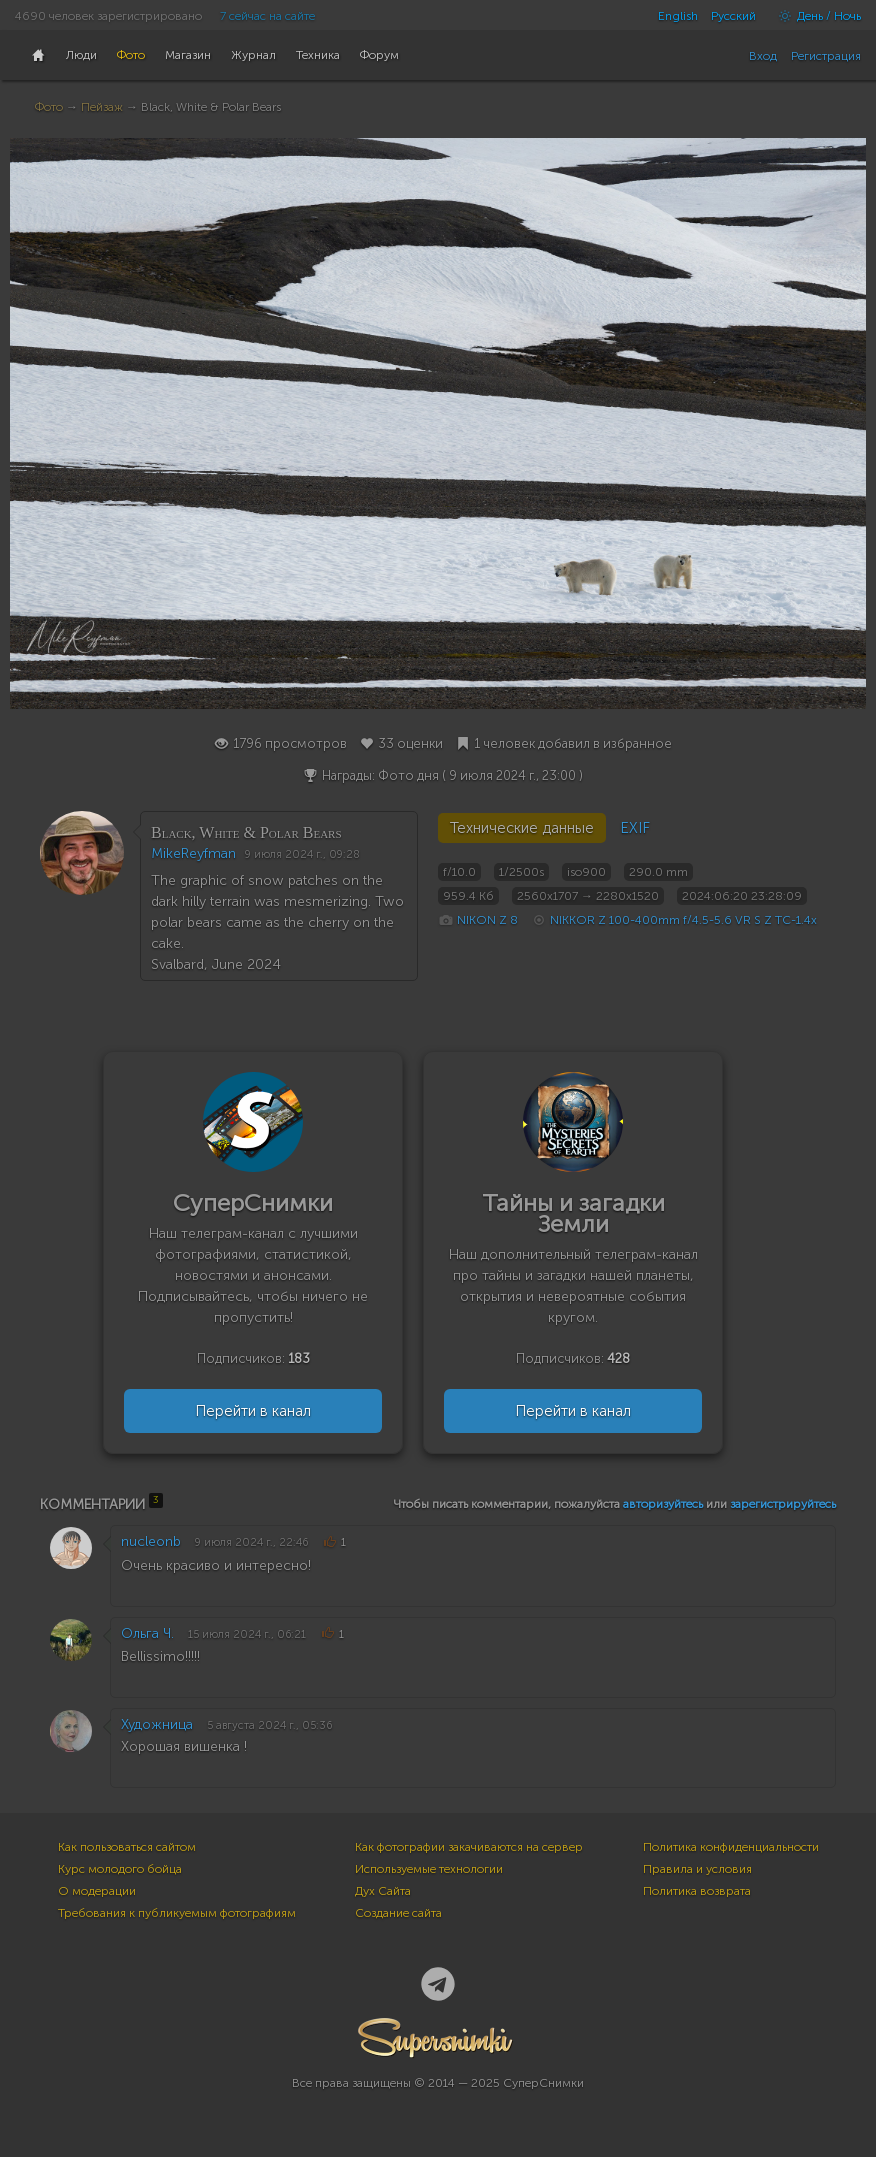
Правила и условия (697, 1869)
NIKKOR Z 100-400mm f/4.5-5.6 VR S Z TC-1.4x (683, 920)
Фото (49, 107)
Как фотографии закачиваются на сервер (469, 1847)
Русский (733, 16)
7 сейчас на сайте (267, 16)
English (678, 16)
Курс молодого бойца (120, 1869)
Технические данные (522, 828)
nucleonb (151, 1541)
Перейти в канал (253, 1411)
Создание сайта (398, 1913)
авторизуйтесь (663, 1504)
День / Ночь (815, 16)
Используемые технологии (429, 1869)
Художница (157, 1724)
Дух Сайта (383, 1891)
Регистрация (826, 56)
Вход (763, 56)
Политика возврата (697, 1891)
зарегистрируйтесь (783, 1504)
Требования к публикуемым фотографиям (177, 1913)
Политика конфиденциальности (731, 1847)
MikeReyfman (193, 853)
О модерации (97, 1891)
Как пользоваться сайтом (127, 1847)
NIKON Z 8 (487, 920)
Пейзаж (102, 107)
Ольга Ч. (147, 1633)
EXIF (635, 828)
